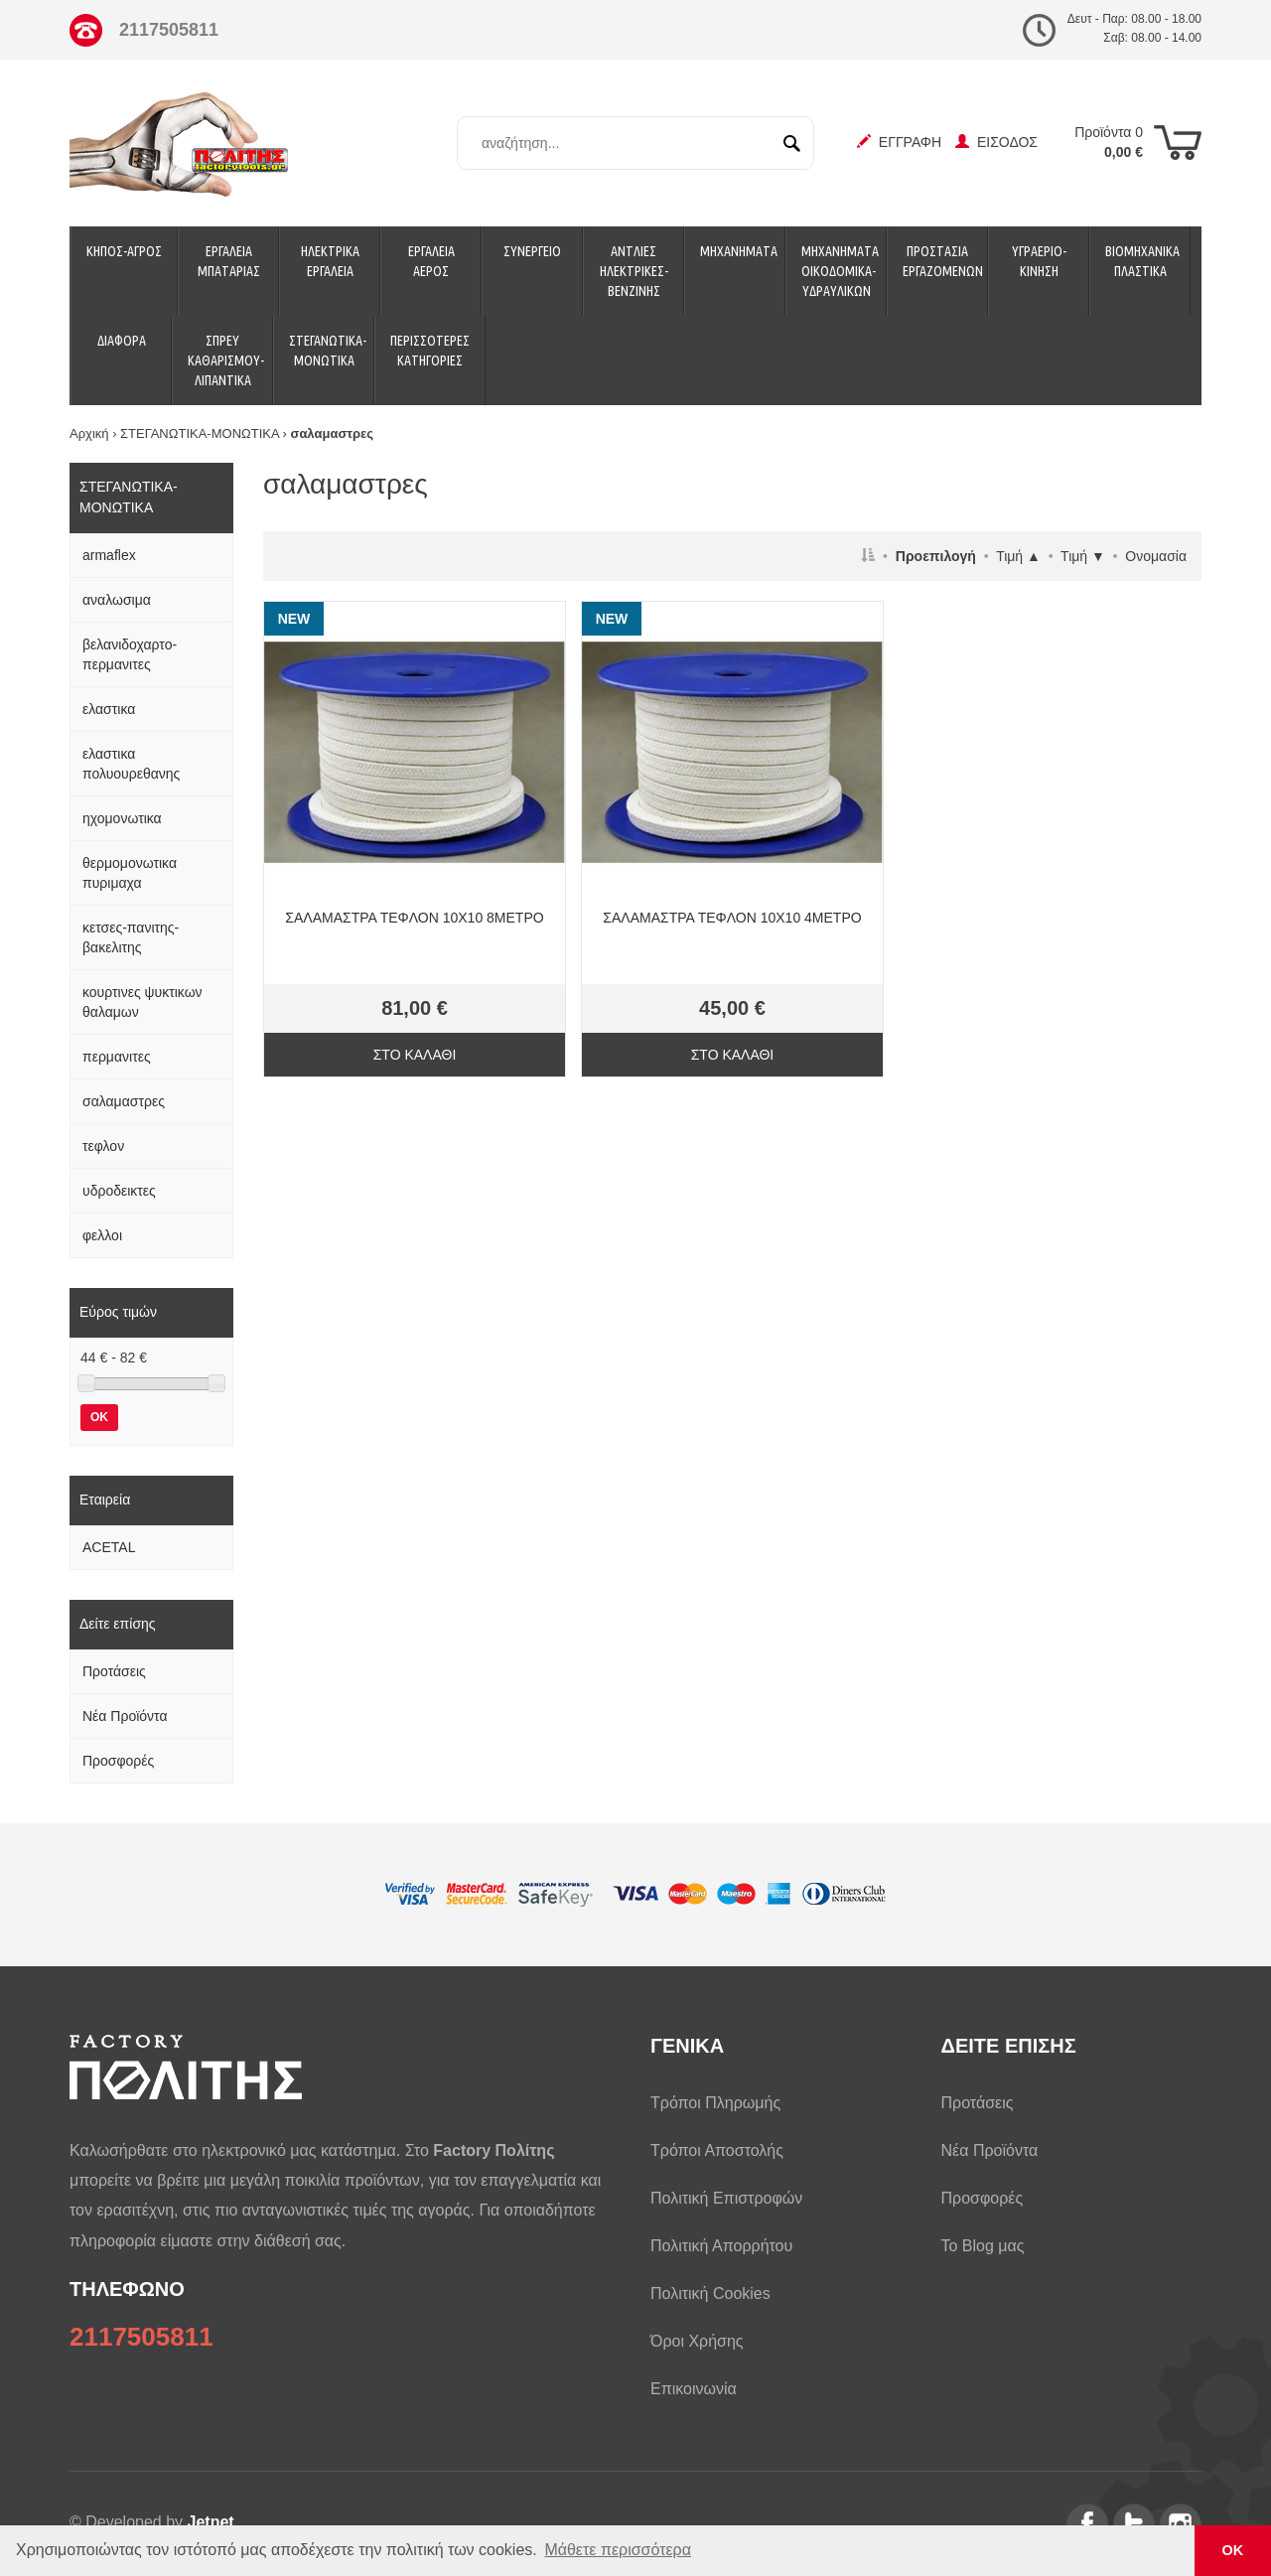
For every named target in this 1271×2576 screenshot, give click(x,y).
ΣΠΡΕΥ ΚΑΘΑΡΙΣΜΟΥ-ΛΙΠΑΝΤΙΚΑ (226, 360)
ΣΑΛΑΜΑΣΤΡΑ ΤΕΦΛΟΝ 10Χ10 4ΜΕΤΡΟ (732, 918)
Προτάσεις (114, 1671)
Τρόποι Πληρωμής (715, 2102)
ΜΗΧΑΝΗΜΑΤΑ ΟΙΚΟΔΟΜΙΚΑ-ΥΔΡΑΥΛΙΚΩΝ (840, 271)
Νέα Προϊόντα (125, 1716)
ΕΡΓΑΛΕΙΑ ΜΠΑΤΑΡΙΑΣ (229, 261)
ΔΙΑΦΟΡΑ (121, 341)
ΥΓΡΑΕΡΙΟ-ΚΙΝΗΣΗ (1039, 261)
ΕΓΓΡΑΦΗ (899, 142)
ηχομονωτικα (122, 818)
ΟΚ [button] (1233, 2550)
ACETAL (108, 1547)
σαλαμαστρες (123, 1101)
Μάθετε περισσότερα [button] (617, 2549)
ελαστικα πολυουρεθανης (131, 764)
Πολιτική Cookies (710, 2293)
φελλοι (102, 1235)
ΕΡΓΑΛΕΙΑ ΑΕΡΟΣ (431, 261)
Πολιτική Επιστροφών (726, 2198)
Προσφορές (118, 1761)
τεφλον (103, 1146)
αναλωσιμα (116, 600)
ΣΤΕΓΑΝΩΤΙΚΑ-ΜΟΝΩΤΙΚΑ (327, 350)
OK (99, 1417)
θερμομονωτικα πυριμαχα (129, 873)
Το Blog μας (983, 2245)
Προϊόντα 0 (1108, 142)
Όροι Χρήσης (697, 2341)
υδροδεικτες (119, 1191)
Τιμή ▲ (1018, 556)
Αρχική (89, 433)
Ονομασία (1156, 556)
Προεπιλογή (936, 556)
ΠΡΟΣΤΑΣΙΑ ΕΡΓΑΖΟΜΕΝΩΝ (943, 261)
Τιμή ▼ (1082, 556)
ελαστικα (108, 709)
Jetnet (211, 2521)
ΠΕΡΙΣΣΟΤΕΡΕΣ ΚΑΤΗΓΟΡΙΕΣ (430, 350)
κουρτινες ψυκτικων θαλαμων (142, 1002)
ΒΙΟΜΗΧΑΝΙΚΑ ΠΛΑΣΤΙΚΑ (1142, 261)
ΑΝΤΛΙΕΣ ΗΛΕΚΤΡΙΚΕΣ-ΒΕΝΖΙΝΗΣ (634, 271)
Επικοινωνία (693, 2388)
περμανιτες (116, 1057)
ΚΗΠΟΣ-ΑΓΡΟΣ (124, 251)
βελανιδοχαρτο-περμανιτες (129, 654)
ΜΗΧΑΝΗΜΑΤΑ (738, 251)
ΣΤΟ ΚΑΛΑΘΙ (415, 1055)
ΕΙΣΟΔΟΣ (996, 142)
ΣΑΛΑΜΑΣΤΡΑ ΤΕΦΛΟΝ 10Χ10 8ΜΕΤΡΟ (414, 918)
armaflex (109, 555)
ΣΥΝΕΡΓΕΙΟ (532, 251)
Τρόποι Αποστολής (716, 2150)
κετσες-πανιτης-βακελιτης (130, 937)
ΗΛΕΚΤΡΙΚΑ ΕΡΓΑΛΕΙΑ (330, 261)
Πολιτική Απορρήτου (721, 2245)
